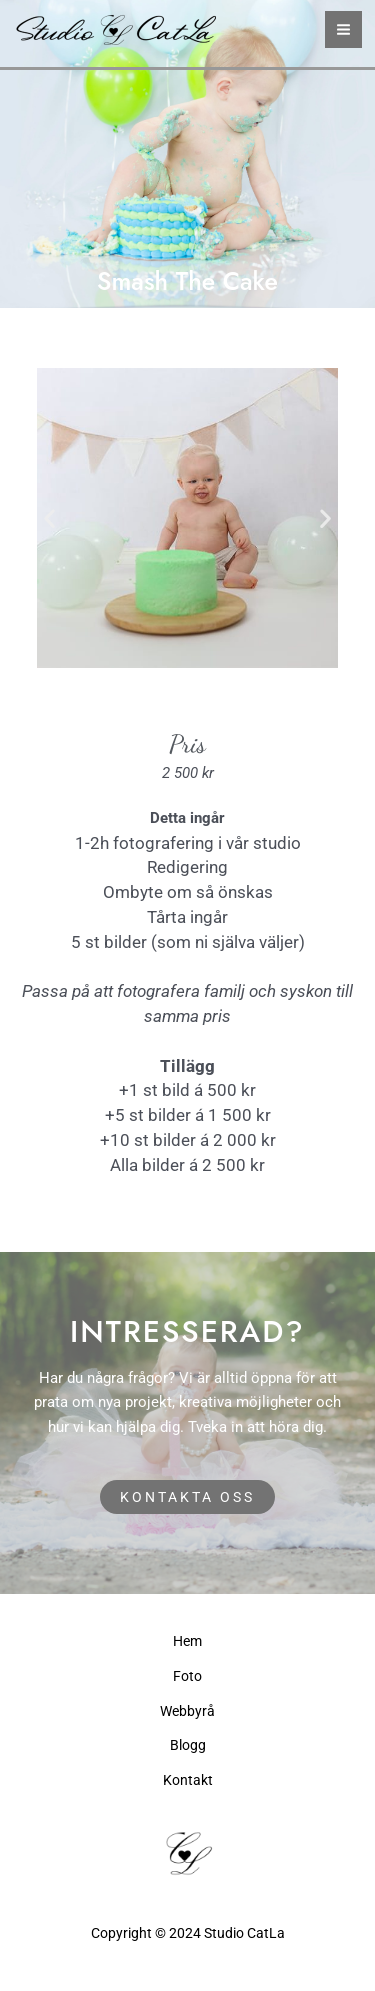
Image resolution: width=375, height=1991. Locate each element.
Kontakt (188, 1780)
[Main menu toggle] (343, 29)
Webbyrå (187, 1711)
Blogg (188, 1745)
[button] (49, 517)
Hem (187, 1641)
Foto (187, 1676)
